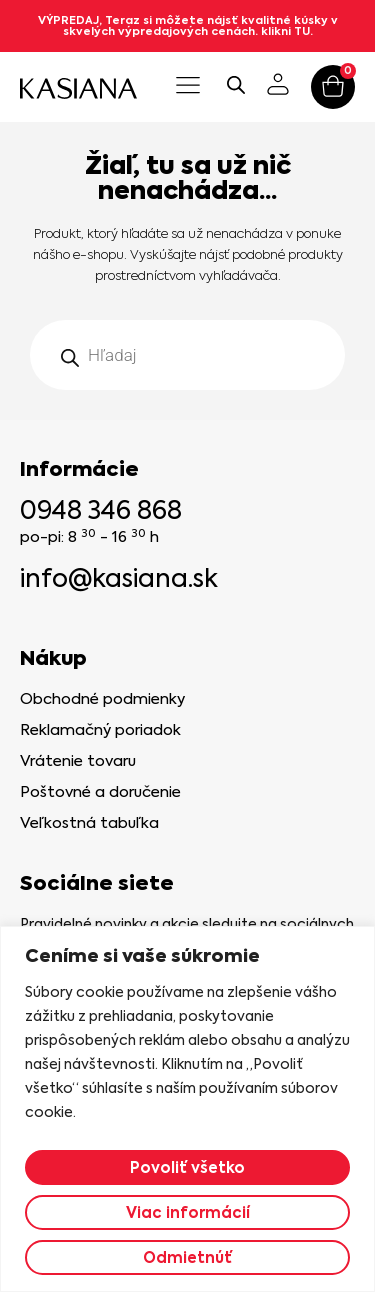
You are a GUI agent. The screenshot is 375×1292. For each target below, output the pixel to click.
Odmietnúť (187, 1257)
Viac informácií (188, 1212)
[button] (188, 87)
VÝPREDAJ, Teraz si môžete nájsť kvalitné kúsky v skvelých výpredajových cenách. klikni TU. (188, 25)
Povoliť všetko (187, 1167)
